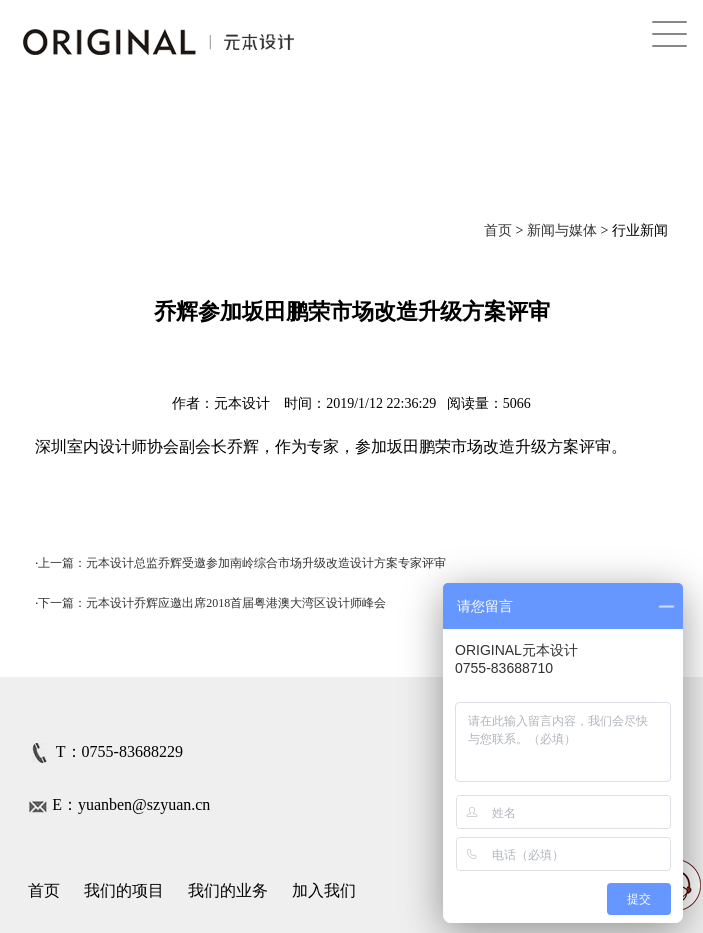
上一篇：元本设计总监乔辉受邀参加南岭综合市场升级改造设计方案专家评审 (242, 563)
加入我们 (324, 890)
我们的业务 (228, 890)
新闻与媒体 (562, 230)
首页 (498, 230)
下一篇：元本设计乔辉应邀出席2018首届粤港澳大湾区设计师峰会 (212, 603)
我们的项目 (124, 890)
